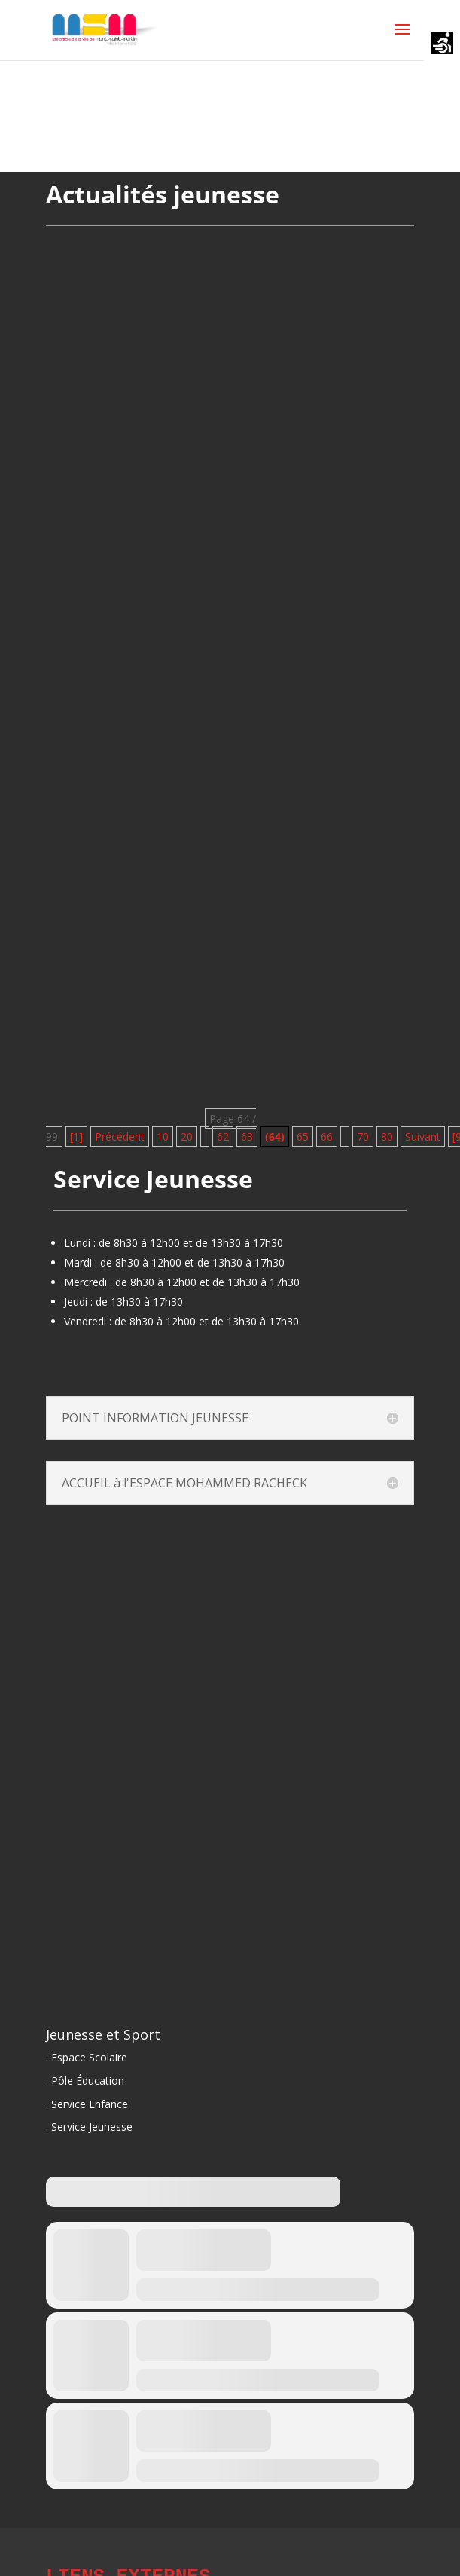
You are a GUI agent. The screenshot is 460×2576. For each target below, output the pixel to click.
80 (387, 1136)
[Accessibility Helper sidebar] (442, 44)
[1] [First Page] (76, 1136)
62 (223, 1136)
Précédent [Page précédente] (120, 1136)
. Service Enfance (87, 2104)
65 (303, 1136)
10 (163, 1136)
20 (187, 1136)
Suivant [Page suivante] (422, 1136)
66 (327, 1136)
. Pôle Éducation (85, 2080)
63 (247, 1136)
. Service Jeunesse (89, 2126)
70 (363, 1136)
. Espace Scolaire (86, 2057)
